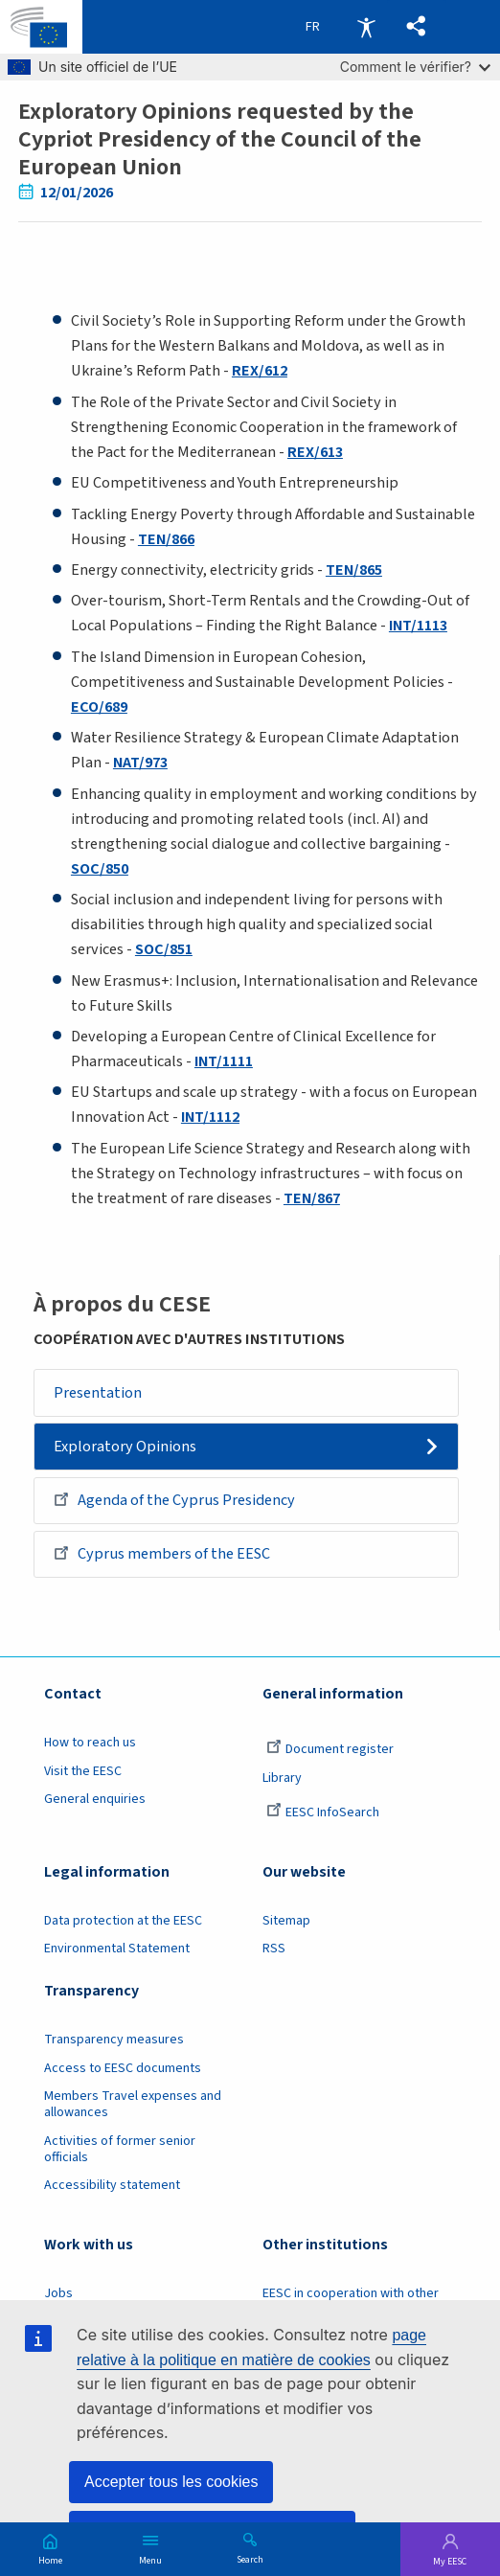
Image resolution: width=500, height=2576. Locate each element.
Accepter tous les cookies (171, 2481)
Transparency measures (114, 2039)
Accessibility (366, 27)
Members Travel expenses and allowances (132, 2104)
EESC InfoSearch (322, 1812)
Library (282, 1778)
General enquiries (95, 1799)
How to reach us (90, 1742)
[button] (416, 27)
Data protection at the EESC (123, 1920)
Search (250, 2559)
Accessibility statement (112, 2185)
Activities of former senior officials (119, 2149)
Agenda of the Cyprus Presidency (174, 1499)
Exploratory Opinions (125, 1446)
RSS (273, 1949)
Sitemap (286, 1920)
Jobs (58, 2293)
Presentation (98, 1392)
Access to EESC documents (122, 2068)
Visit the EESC (83, 1771)
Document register (330, 1749)
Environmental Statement (117, 1949)
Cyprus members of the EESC (162, 1552)
